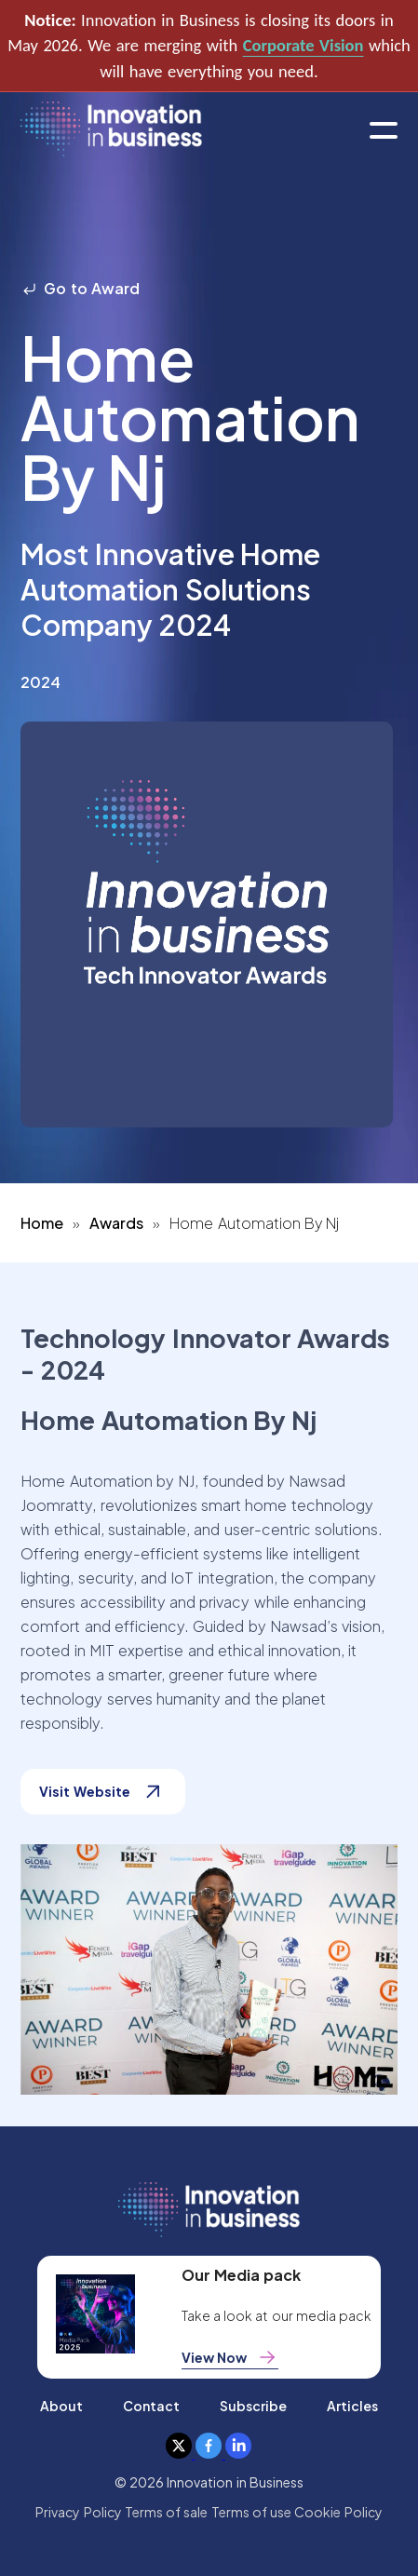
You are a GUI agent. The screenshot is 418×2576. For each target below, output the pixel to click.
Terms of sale (167, 2511)
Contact (151, 2405)
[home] (111, 129)
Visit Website (102, 1791)
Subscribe (253, 2405)
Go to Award (80, 288)
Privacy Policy (78, 2511)
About (61, 2405)
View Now (230, 2357)
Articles (352, 2405)
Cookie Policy (338, 2511)
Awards (116, 1223)
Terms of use (251, 2511)
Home (41, 1223)
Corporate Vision (303, 45)
